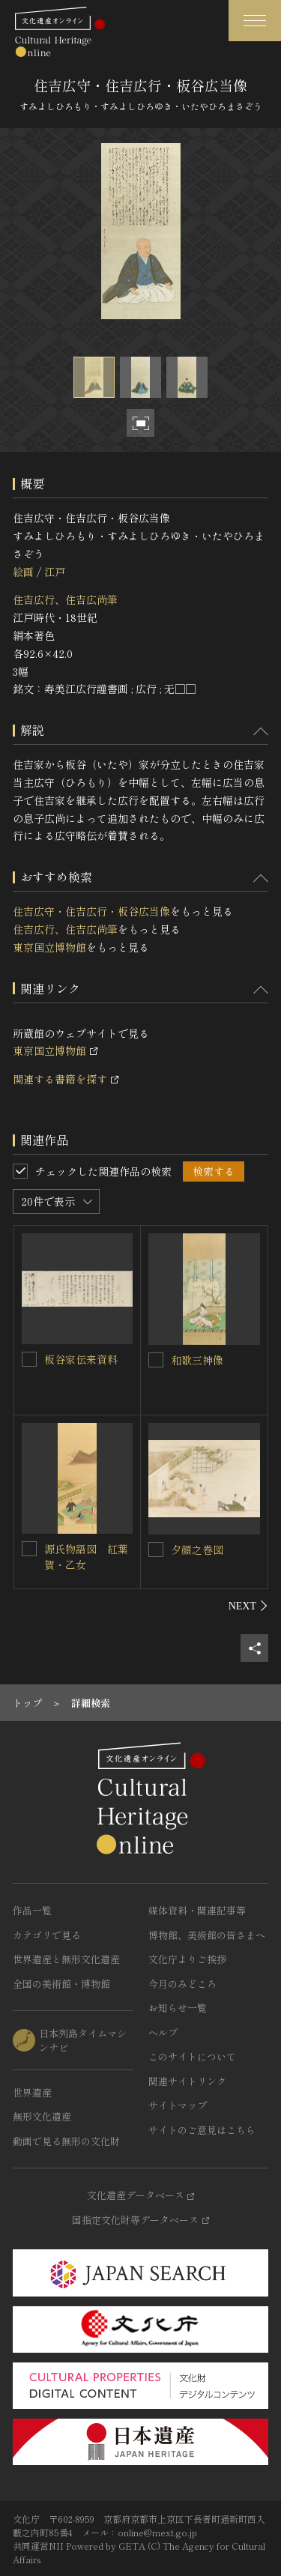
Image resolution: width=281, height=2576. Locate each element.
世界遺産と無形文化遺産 (66, 1959)
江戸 (54, 571)
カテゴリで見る (47, 1935)
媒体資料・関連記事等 (197, 1910)
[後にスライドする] (248, 1605)
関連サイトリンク (187, 2081)
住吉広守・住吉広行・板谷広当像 (91, 911)
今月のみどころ (182, 1984)
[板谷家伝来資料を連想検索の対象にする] (29, 1359)
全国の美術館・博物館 (61, 1984)
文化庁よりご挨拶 (187, 1959)
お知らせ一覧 (177, 2008)
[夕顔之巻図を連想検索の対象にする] (155, 1549)
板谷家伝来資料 (81, 1359)
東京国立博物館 (49, 947)
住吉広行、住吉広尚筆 (65, 599)
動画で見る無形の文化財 (66, 2141)
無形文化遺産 (42, 2116)
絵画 (23, 571)
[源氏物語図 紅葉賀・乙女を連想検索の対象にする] (29, 1548)
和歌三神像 (197, 1359)
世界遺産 (32, 2092)
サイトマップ (177, 2105)
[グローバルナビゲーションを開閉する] (255, 20)
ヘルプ (163, 2032)
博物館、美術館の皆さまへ (206, 1935)
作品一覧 (32, 1910)
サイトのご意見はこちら (202, 2130)
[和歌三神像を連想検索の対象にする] (155, 1359)
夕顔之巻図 (197, 1549)
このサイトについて (192, 2056)
